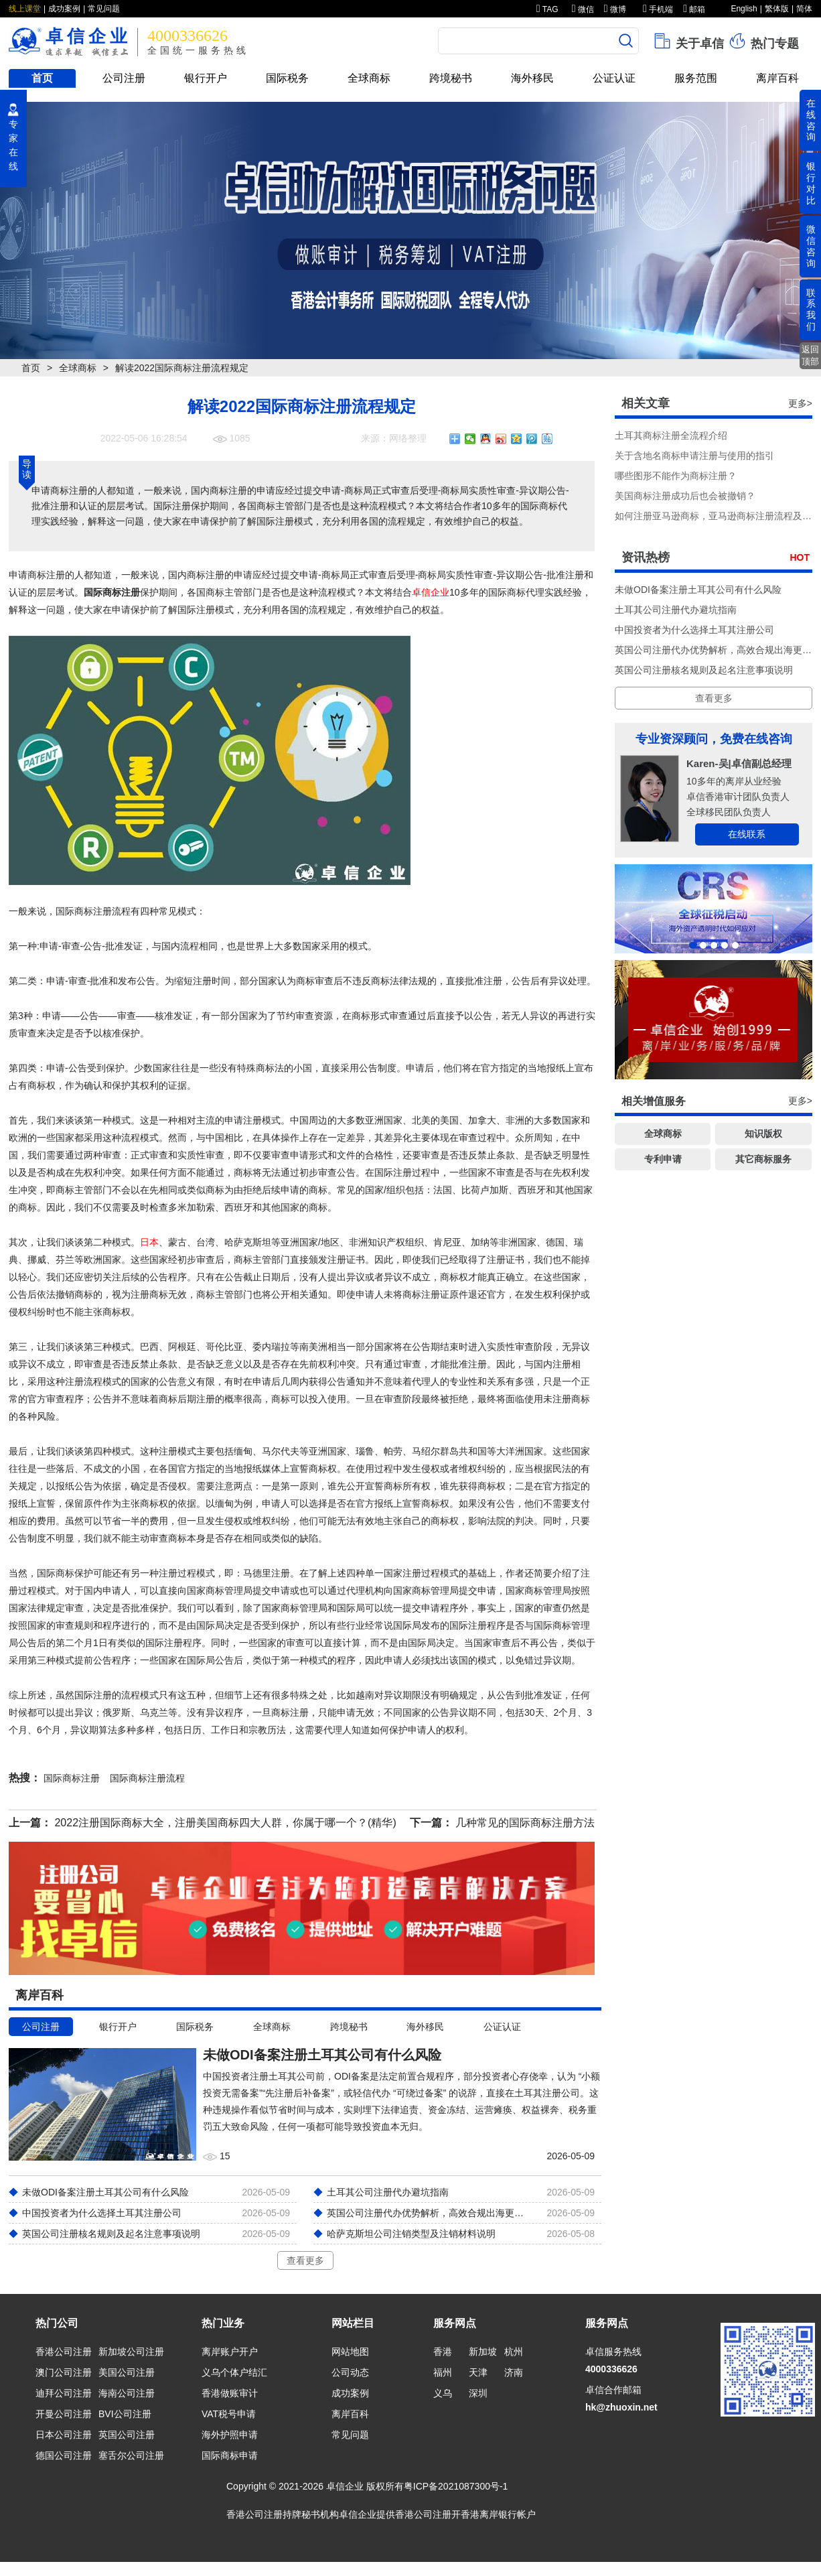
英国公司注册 (126, 2434)
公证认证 (614, 78)
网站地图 (350, 2351)
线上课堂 (25, 8)
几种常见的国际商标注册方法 (525, 1822)
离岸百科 (777, 78)
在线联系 (746, 834)
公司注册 (123, 78)
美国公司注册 (126, 2372)
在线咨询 (811, 120)
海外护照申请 (230, 2434)
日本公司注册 (63, 2434)
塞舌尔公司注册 (131, 2455)
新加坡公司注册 (131, 2351)
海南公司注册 (126, 2393)
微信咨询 (811, 246)
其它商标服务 (763, 1159)
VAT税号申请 (229, 2414)
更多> (800, 403)
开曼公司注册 (63, 2414)
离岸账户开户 (230, 2351)
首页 (42, 78)
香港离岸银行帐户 (498, 2514)
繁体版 (777, 8)
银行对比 (811, 183)
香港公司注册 (63, 2351)
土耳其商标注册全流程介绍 (671, 435)
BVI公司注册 (124, 2414)
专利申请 (663, 1159)
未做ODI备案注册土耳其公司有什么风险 (698, 589)
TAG (547, 9)
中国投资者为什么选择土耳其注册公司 (694, 629)
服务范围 (695, 78)
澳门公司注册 (63, 2372)
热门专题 (763, 41)
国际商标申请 (230, 2455)
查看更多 (305, 2260)
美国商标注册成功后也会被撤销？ (685, 495)
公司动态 (350, 2372)
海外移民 (532, 78)
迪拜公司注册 (63, 2393)
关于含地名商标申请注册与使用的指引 (694, 455)
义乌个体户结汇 (234, 2372)
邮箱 (694, 9)
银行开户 (205, 78)
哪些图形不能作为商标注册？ (676, 475)
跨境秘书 (450, 78)
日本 (149, 1242)
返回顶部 (810, 355)
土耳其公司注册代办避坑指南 (676, 609)
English (744, 8)
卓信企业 (430, 592)
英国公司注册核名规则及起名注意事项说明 (704, 670)
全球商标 (369, 78)
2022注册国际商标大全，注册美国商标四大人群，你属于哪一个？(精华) (225, 1822)
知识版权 (763, 1133)
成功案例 (64, 8)
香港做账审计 (230, 2393)
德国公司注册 (63, 2455)
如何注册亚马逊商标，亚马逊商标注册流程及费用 (718, 516)
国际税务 (287, 78)
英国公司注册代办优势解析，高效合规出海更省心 (718, 650)
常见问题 (104, 8)
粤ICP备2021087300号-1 (456, 2486)
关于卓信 (688, 41)
